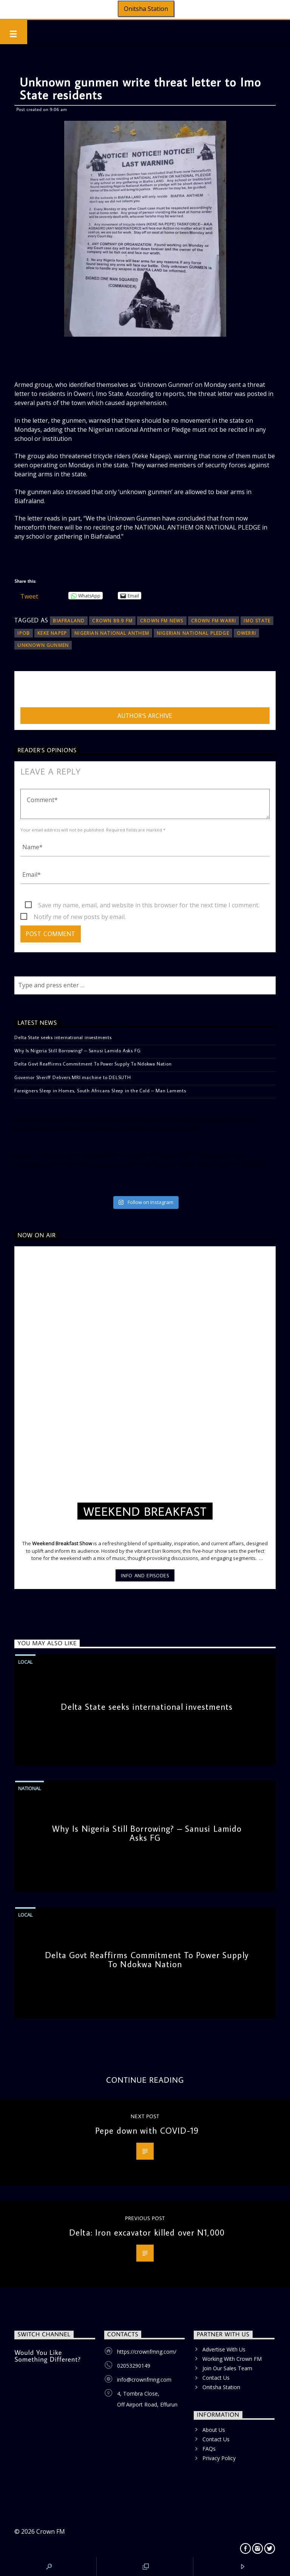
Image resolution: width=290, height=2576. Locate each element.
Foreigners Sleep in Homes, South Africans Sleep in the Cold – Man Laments (100, 1090)
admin (28, 690)
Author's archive (145, 715)
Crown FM (50, 2531)
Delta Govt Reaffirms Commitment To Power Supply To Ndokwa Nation (92, 1064)
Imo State (257, 620)
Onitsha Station (146, 9)
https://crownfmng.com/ (146, 2351)
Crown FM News (162, 620)
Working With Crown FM (232, 2358)
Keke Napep (52, 633)
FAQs (209, 2448)
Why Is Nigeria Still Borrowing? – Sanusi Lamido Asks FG (77, 1050)
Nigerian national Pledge (193, 633)
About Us (213, 2429)
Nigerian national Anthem (111, 633)
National (29, 1788)
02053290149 (133, 2365)
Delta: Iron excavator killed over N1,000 (147, 2232)
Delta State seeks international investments (62, 1037)
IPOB (23, 633)
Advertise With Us (223, 2349)
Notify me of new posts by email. (80, 917)
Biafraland (69, 620)
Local (25, 1661)
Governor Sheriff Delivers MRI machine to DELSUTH (72, 1077)
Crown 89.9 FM (112, 620)
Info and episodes (145, 1575)
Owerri (246, 633)
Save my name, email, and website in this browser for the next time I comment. (148, 905)
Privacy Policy (219, 2458)
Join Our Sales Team (227, 2368)
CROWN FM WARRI (213, 620)
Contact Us (216, 2377)
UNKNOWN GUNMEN (43, 645)
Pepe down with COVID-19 (147, 2130)
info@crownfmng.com (144, 2379)
